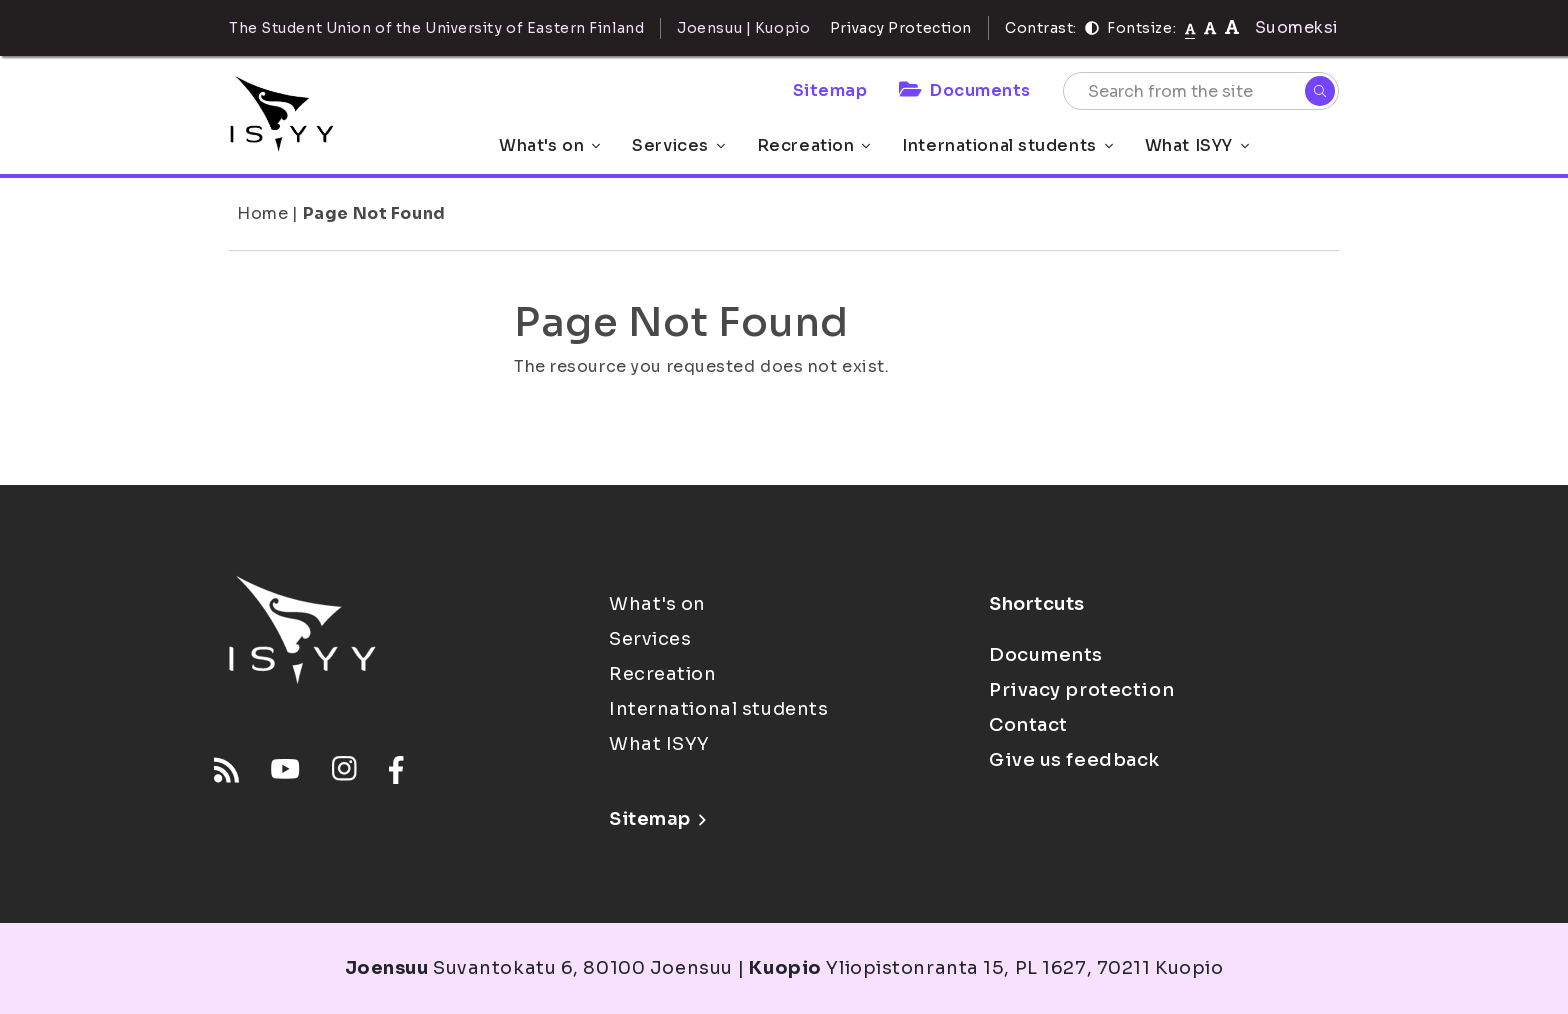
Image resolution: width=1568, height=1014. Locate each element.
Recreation (814, 145)
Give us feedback (1074, 760)
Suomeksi (1297, 27)
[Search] (1320, 91)
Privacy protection (1081, 690)
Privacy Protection (901, 28)
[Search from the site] (1201, 91)
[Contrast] (1092, 28)
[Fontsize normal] (1190, 28)
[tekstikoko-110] (1210, 27)
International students (1007, 145)
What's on (549, 145)
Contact (1028, 725)
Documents (965, 90)
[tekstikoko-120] (1232, 27)
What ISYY (1197, 145)
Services (678, 145)
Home (262, 213)
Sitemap (830, 90)
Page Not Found (374, 213)
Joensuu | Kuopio (743, 28)
